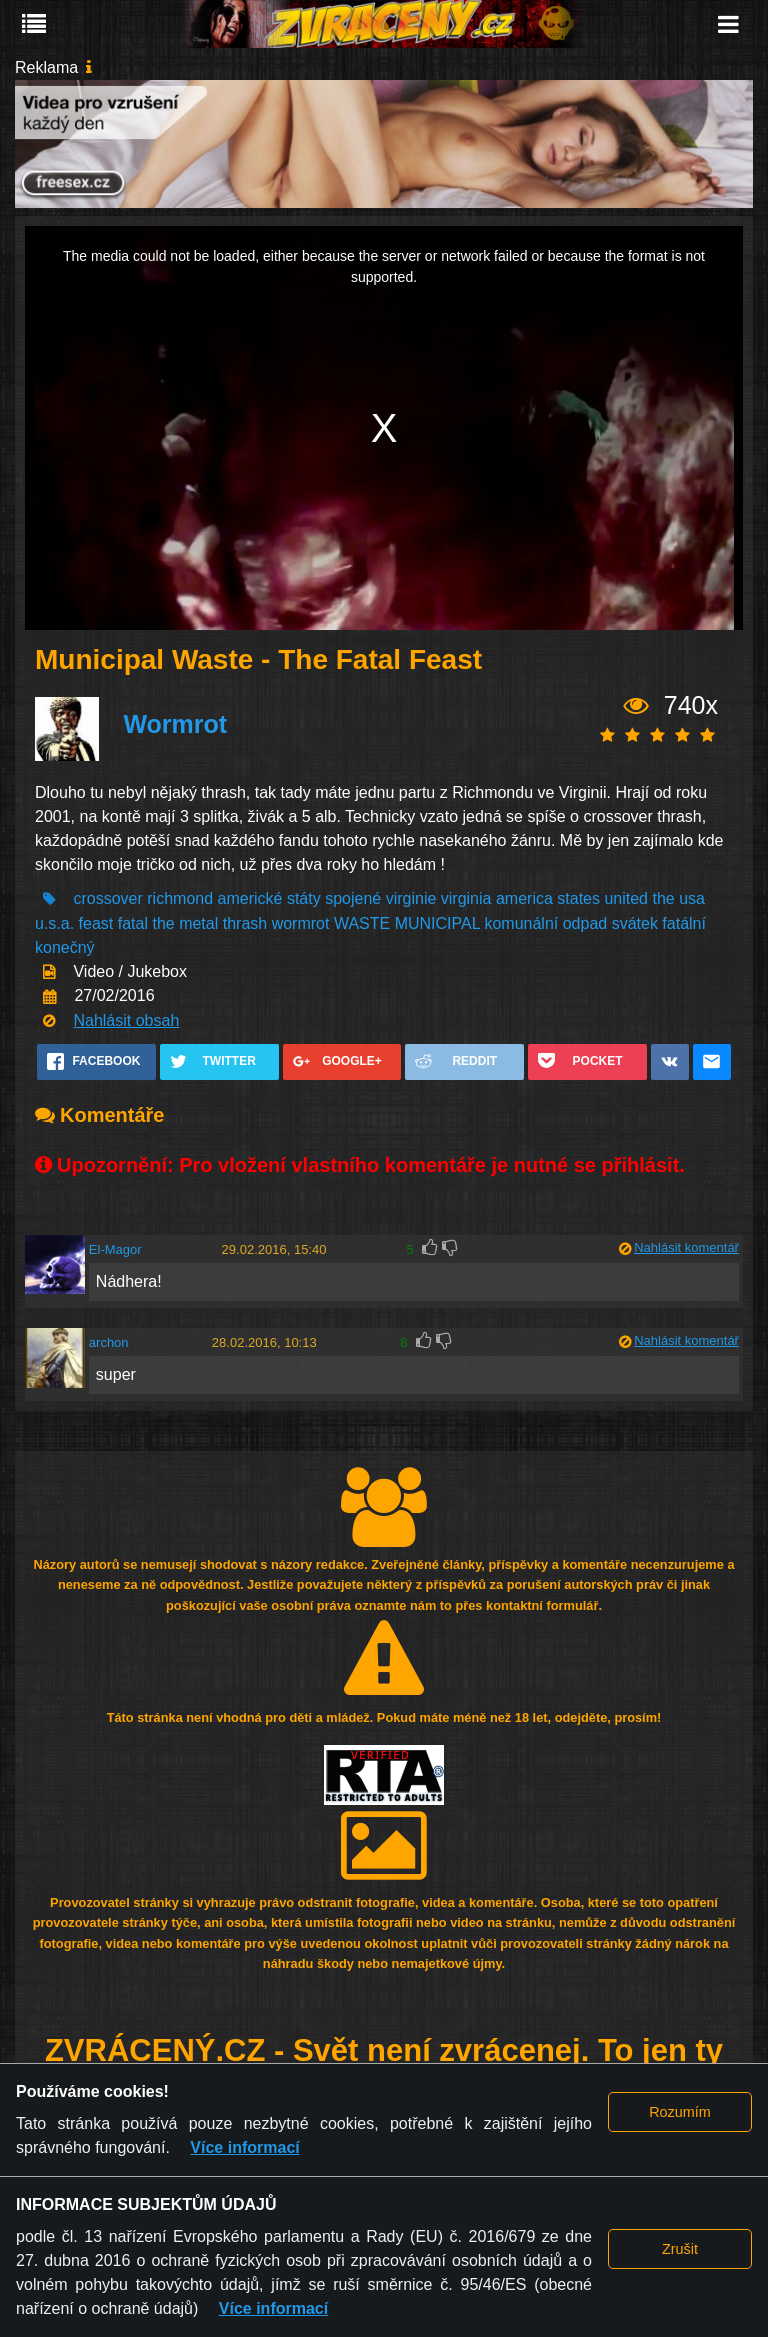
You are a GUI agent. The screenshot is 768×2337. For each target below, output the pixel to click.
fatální (684, 923)
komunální (521, 923)
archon (109, 1342)
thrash (245, 923)
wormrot (301, 923)
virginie (411, 898)
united (626, 898)
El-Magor (115, 1249)
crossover (107, 898)
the (663, 898)
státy (304, 898)
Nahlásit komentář (686, 1247)
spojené (353, 898)
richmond (180, 898)
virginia (466, 898)
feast (96, 923)
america (524, 898)
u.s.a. (54, 923)
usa (692, 898)
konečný (65, 947)
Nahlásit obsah (126, 1020)
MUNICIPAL (437, 923)
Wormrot (175, 724)
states (578, 898)
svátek (635, 923)
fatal (133, 923)
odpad (585, 923)
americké (250, 898)
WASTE (362, 923)
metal (198, 923)
